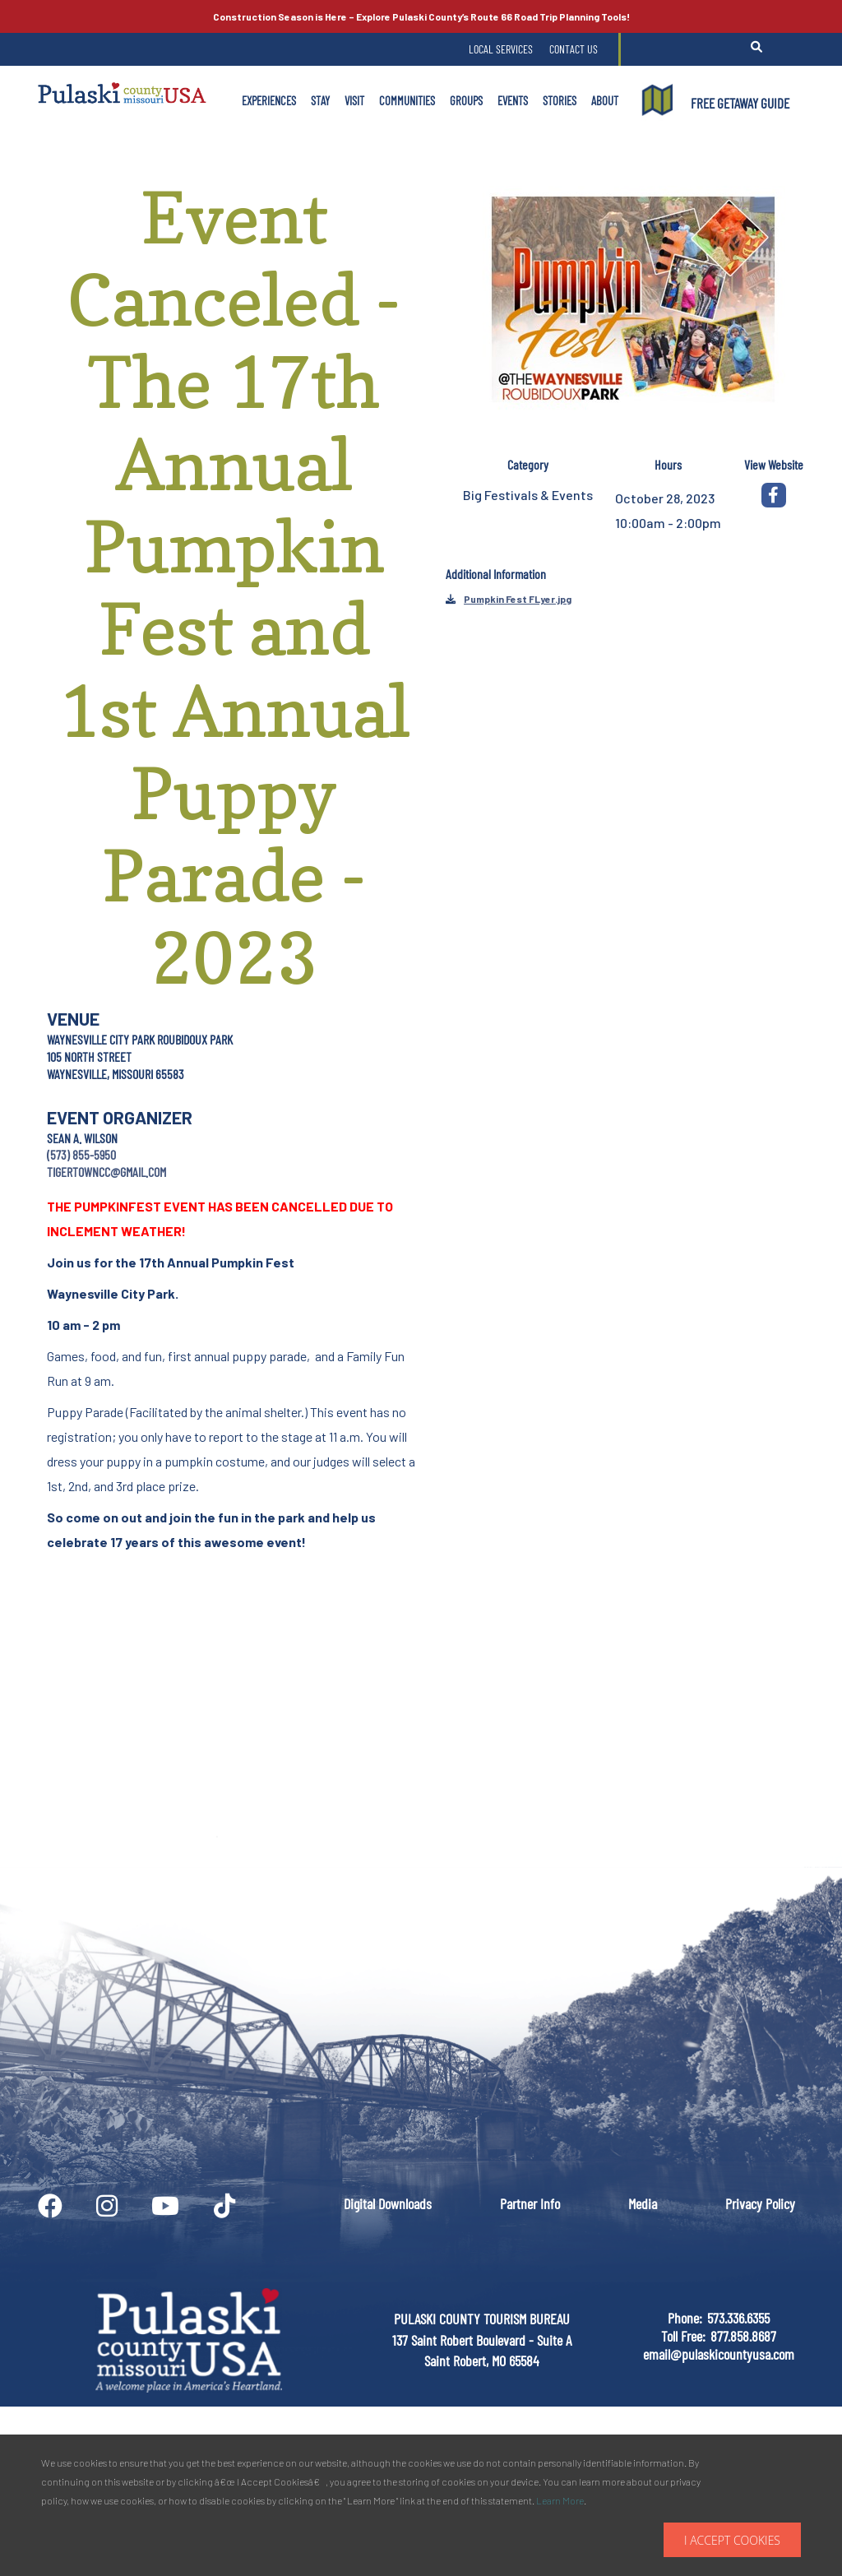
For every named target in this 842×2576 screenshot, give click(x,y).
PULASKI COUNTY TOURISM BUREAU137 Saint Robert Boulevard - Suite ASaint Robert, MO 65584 (481, 2340)
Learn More (560, 2500)
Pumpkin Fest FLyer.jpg (517, 599)
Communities (407, 100)
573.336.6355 (738, 2318)
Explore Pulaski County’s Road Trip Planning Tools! (421, 16)
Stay (320, 100)
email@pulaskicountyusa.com (718, 2354)
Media (642, 2203)
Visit (354, 100)
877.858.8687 (743, 2336)
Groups (466, 100)
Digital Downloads (388, 2203)
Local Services (501, 49)
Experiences (269, 100)
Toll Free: (683, 2336)
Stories (559, 100)
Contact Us (573, 49)
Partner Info (530, 2203)
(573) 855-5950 (81, 1154)
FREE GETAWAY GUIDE (740, 103)
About (604, 100)
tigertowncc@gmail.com (106, 1171)
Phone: (685, 2318)
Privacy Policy (760, 2203)
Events (512, 100)
